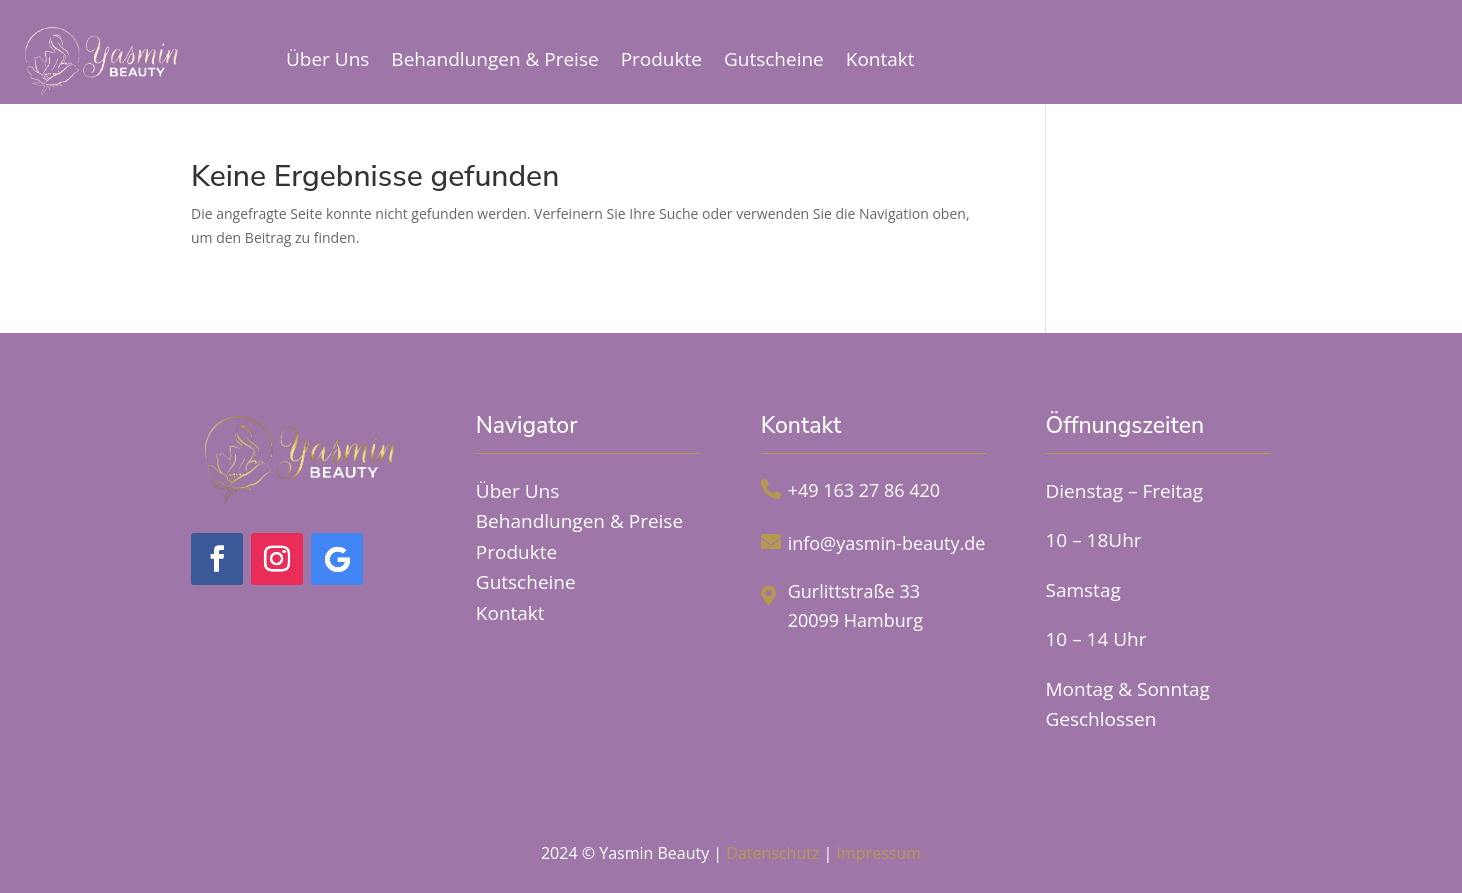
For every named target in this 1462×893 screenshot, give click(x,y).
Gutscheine (774, 59)
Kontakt (880, 59)
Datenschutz (772, 853)
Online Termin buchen (1107, 54)
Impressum (879, 853)
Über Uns (327, 59)
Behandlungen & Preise (494, 59)
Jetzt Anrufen (1348, 54)
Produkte (661, 59)
